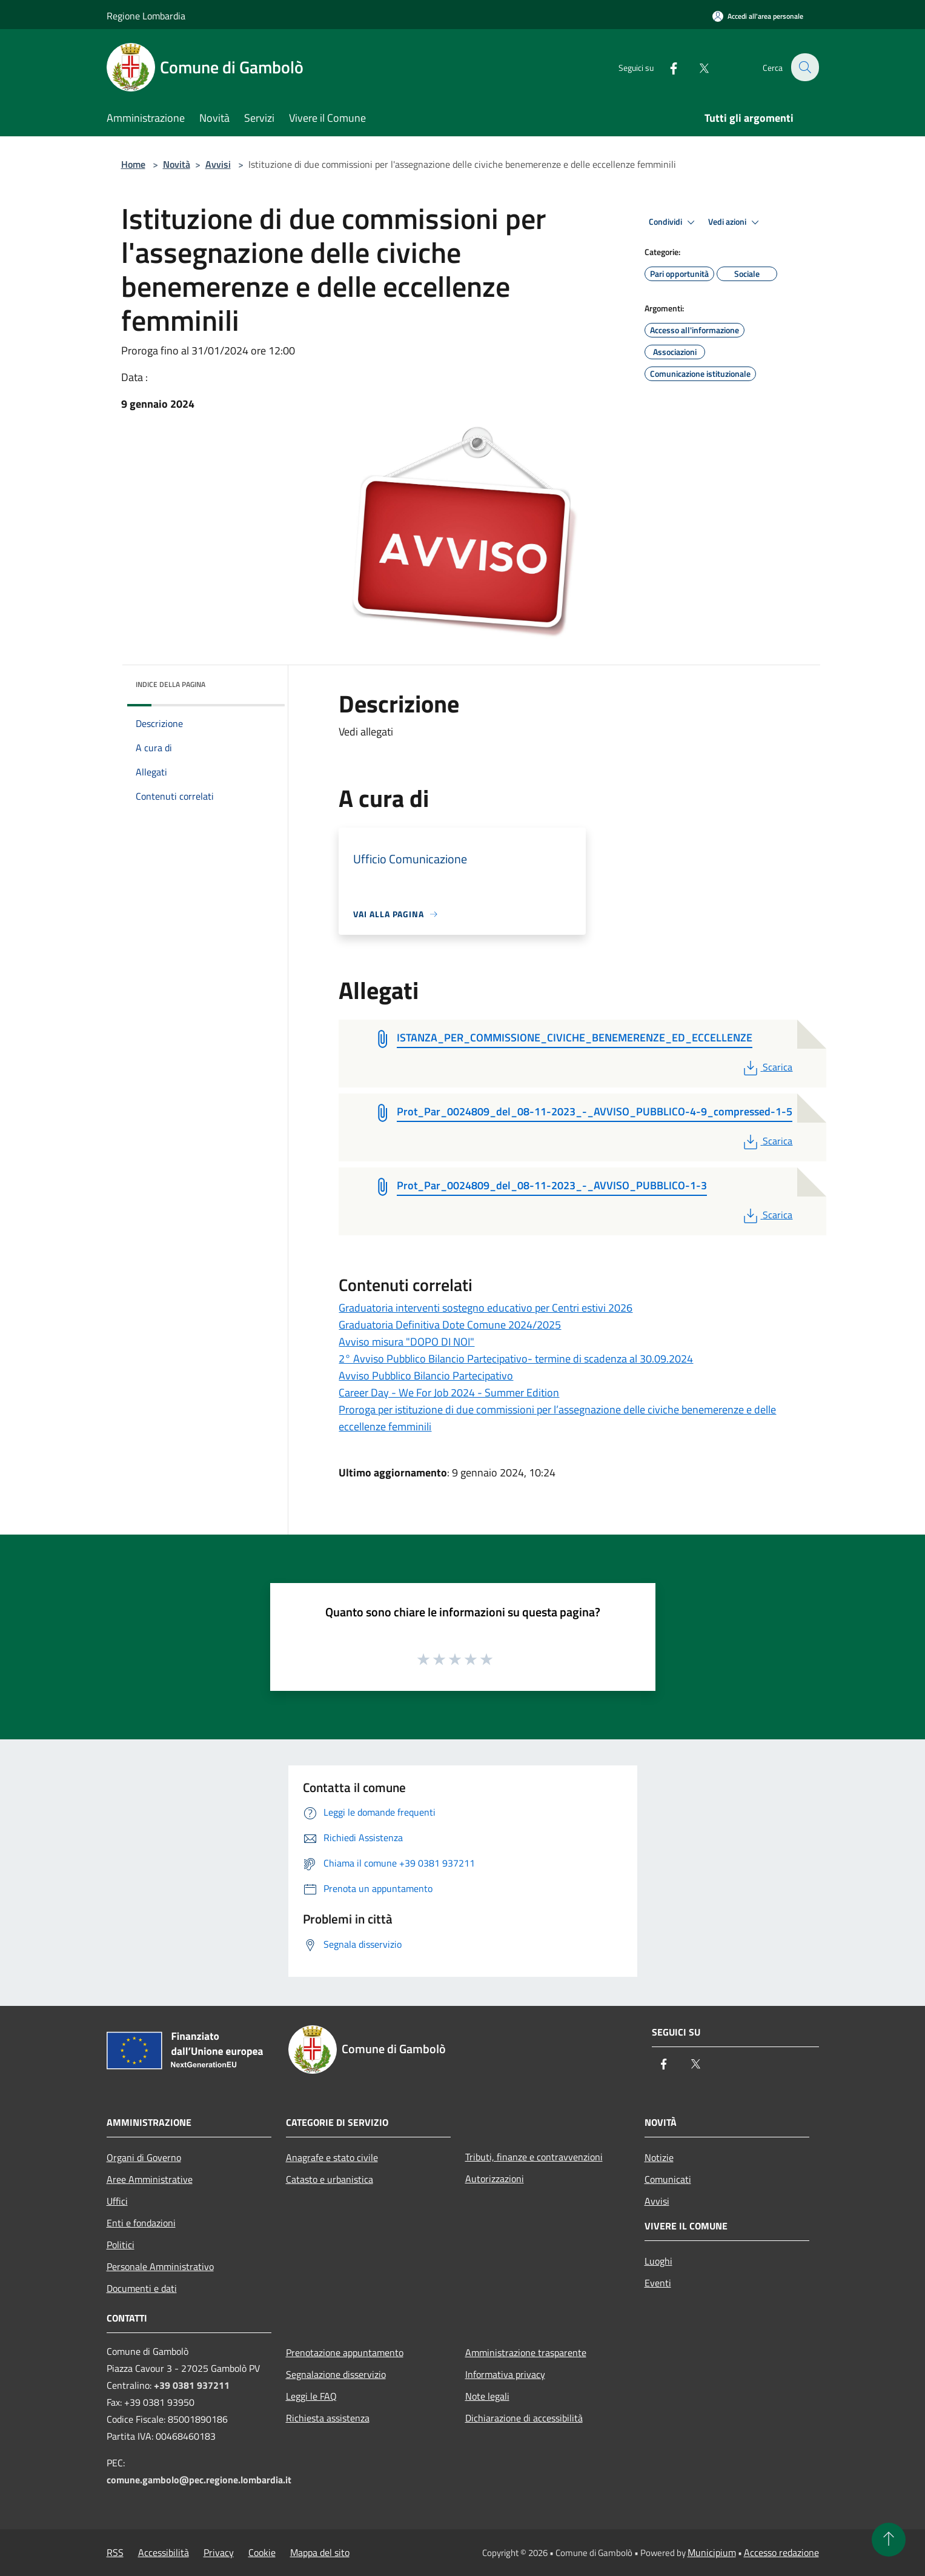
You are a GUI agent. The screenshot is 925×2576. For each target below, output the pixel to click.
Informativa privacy (505, 2374)
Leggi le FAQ (311, 2396)
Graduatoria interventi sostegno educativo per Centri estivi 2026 (485, 1308)
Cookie (262, 2552)
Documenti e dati (142, 2288)
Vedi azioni (735, 222)
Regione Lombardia (146, 15)
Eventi (658, 2283)
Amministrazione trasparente (525, 2352)
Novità (176, 164)
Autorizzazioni (494, 2178)
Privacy (219, 2552)
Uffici (117, 2201)
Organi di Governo (144, 2157)
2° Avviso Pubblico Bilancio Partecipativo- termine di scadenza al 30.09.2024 (516, 1358)
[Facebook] (666, 67)
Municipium (712, 2552)
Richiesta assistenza (328, 2418)
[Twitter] (697, 67)
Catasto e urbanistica (329, 2179)
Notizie (659, 2157)
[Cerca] (804, 67)
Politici (120, 2244)
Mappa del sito (320, 2552)
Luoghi (658, 2261)
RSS (115, 2552)
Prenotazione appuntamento (344, 2352)
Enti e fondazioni (141, 2223)
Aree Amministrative (150, 2179)
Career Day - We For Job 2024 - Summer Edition (449, 1392)
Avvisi (218, 164)
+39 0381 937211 (192, 2385)
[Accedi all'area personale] (758, 16)
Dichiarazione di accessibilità (524, 2418)
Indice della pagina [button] (170, 684)
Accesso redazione (781, 2552)
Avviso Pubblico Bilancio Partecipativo (426, 1375)
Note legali (487, 2396)
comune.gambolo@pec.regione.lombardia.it (199, 2479)
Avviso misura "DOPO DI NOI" (406, 1341)
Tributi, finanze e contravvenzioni (534, 2156)
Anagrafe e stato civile (332, 2157)
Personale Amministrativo (160, 2266)
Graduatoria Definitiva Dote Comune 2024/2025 (450, 1324)
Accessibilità (163, 2552)
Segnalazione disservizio (336, 2374)
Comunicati (668, 2179)
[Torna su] (889, 2540)
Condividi (673, 222)
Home (133, 164)
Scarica (766, 1067)
